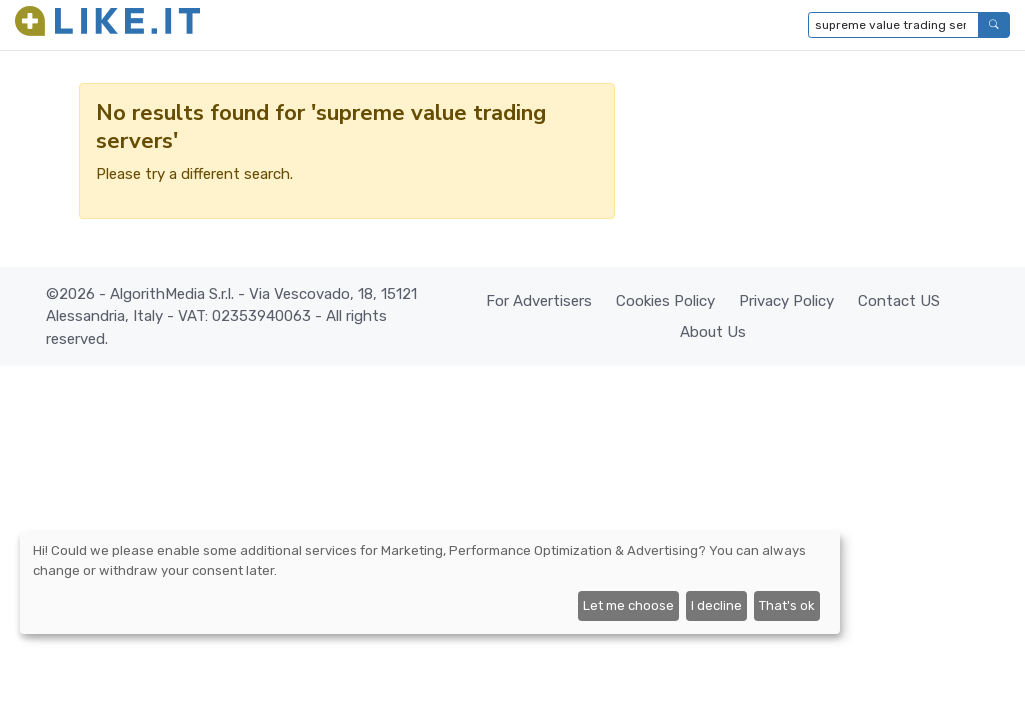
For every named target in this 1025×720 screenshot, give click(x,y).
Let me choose (628, 605)
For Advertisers (539, 301)
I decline (716, 605)
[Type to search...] (893, 25)
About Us (713, 332)
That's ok (787, 605)
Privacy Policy (786, 301)
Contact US (899, 301)
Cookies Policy (665, 301)
